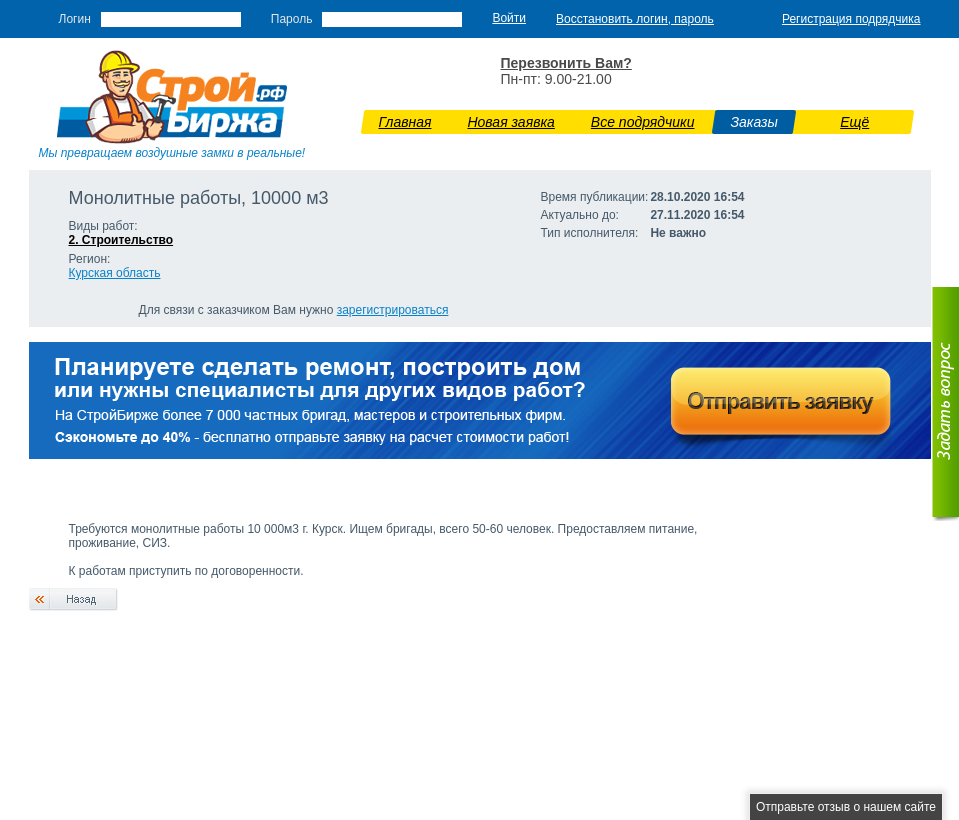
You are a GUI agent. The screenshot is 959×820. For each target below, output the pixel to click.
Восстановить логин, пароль (635, 19)
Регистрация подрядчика (851, 19)
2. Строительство (121, 240)
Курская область (115, 273)
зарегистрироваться (393, 310)
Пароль (292, 19)
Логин (75, 19)
